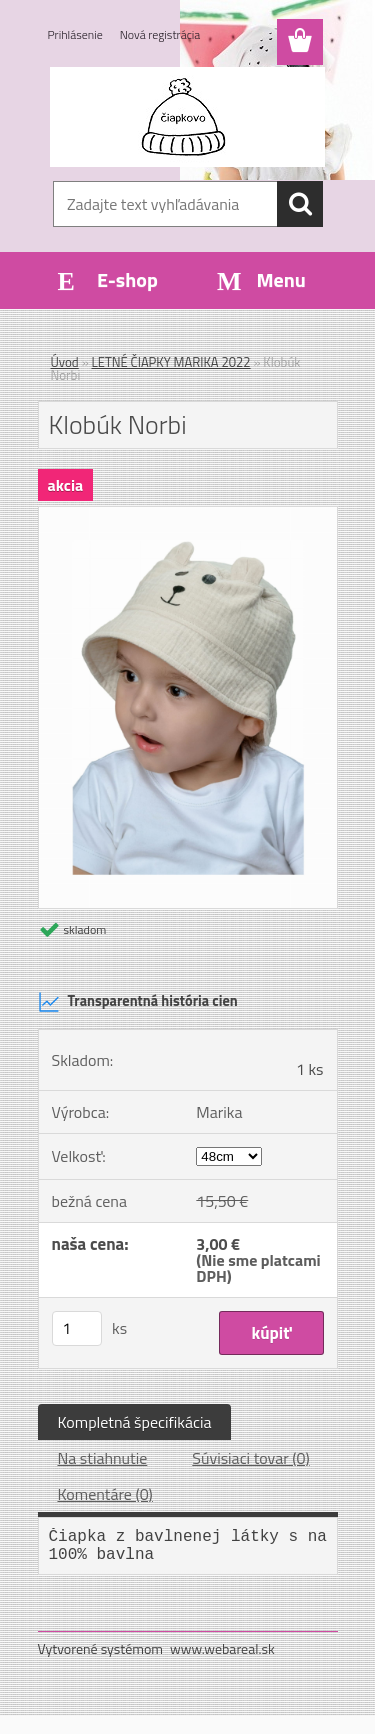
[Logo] (187, 117)
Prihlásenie (75, 34)
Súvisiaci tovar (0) (250, 1458)
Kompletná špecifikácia (135, 1422)
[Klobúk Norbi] (188, 515)
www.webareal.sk (222, 1648)
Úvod (65, 362)
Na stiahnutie (103, 1458)
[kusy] (77, 1328)
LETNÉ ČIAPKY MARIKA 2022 (171, 362)
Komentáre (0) (105, 1494)
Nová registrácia (160, 34)
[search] (300, 204)
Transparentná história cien (138, 1002)
